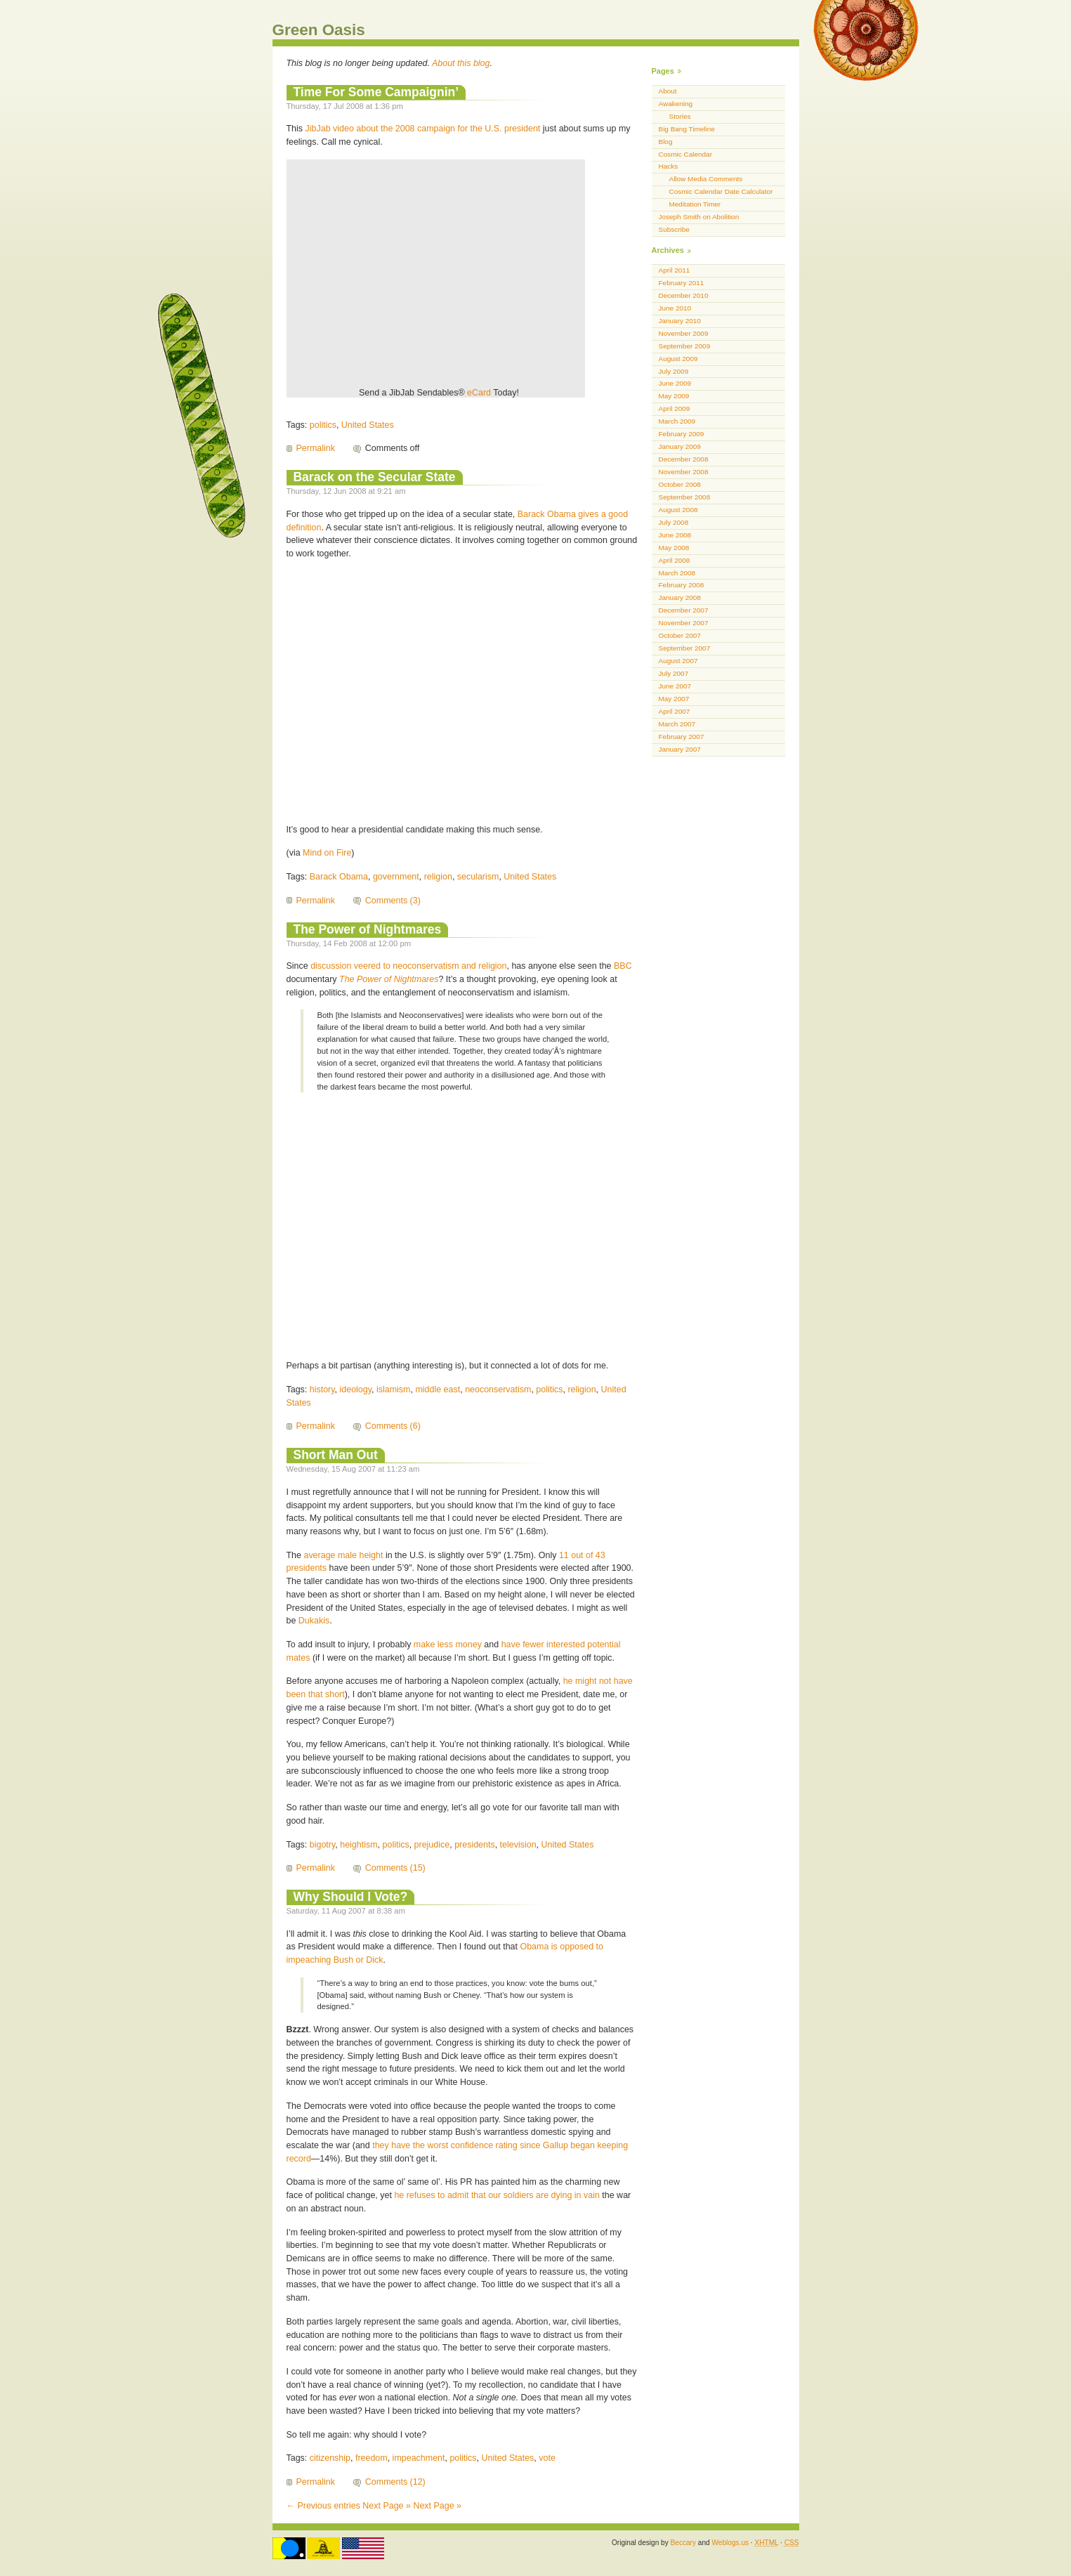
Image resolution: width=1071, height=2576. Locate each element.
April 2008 (674, 560)
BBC (623, 966)
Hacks (668, 166)
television (518, 1845)
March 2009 (677, 421)
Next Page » (386, 2506)
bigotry (323, 1845)
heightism (358, 1845)
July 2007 (674, 673)
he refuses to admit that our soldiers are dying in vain (496, 2195)
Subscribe (674, 229)
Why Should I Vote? (351, 1897)
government (396, 877)
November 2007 (684, 623)
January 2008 (680, 597)
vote (547, 2458)
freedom (371, 2458)
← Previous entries (323, 2506)
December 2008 (684, 459)
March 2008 (677, 573)
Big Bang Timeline (687, 129)
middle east (437, 1389)
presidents (474, 1845)
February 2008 (681, 585)
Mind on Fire (327, 853)
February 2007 (681, 736)
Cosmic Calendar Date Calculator (721, 191)
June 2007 (675, 686)
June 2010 (675, 308)
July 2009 (674, 371)
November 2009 (684, 333)
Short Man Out (336, 1455)
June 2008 (675, 535)
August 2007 (678, 661)
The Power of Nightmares (368, 929)
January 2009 (680, 446)
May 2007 (674, 698)
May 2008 (674, 547)
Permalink (315, 448)
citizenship (330, 2458)
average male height (343, 1555)
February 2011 (681, 283)
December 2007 (684, 610)
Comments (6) (393, 1426)
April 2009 (674, 408)
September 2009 (685, 346)
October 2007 (680, 635)
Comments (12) (395, 2482)
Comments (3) (393, 900)
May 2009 (674, 396)
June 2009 (675, 383)
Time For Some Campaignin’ (376, 92)
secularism (478, 877)
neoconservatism (498, 1389)
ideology (356, 1389)
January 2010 (680, 321)
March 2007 (677, 724)
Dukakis (313, 1621)
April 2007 (674, 711)
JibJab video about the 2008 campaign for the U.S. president (423, 128)
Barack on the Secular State (375, 477)
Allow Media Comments (706, 179)
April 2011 (674, 270)
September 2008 (685, 497)
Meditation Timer (695, 204)
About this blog (461, 63)
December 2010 (684, 295)
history (322, 1389)
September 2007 (685, 648)
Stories (680, 116)
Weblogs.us (730, 2542)
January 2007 (680, 749)
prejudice (432, 1845)
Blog (666, 141)
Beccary (683, 2542)
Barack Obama (339, 877)
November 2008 (684, 472)
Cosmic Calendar (685, 154)
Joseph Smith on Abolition (699, 217)
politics (323, 425)
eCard (479, 393)
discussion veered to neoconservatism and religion (408, 966)
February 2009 (681, 434)
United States (367, 425)
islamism (393, 1389)
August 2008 (678, 510)
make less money (448, 1644)
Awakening (676, 103)
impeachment (419, 2458)
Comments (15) (395, 1868)
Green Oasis (318, 30)
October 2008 (680, 484)
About (668, 91)
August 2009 (678, 358)
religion (438, 877)
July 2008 (674, 522)
